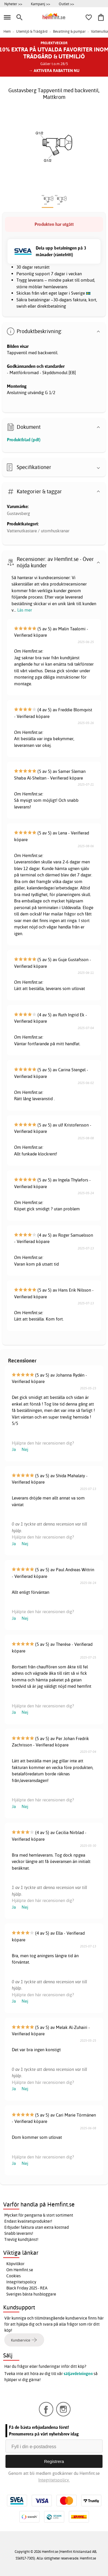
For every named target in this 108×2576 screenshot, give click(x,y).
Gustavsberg (18, 513)
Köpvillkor (15, 2263)
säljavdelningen (78, 2373)
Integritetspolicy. (54, 2480)
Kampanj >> (40, 3)
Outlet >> (66, 3)
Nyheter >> (13, 3)
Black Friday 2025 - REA (27, 2288)
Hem (7, 31)
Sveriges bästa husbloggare (31, 2294)
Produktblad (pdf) (24, 439)
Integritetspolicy (21, 2282)
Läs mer (24, 610)
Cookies (13, 2275)
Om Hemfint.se (19, 2269)
